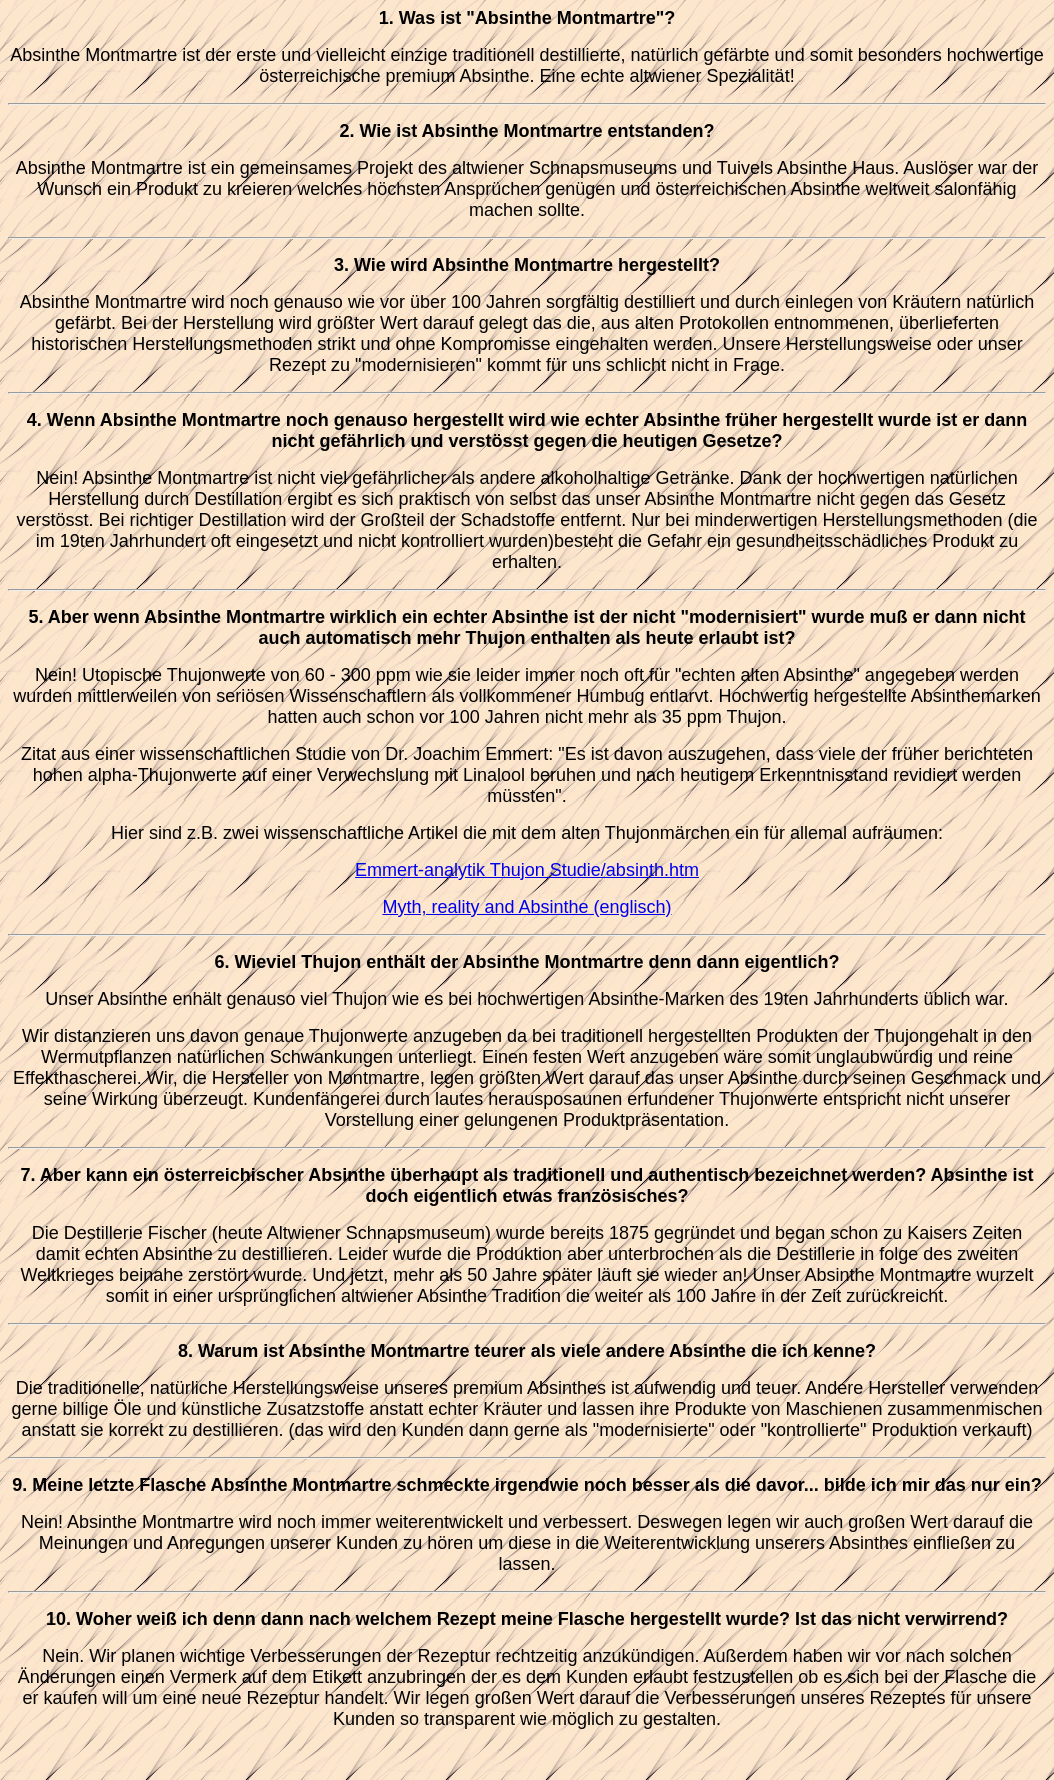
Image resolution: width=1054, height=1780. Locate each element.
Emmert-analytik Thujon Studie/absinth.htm (527, 870)
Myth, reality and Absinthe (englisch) (526, 907)
